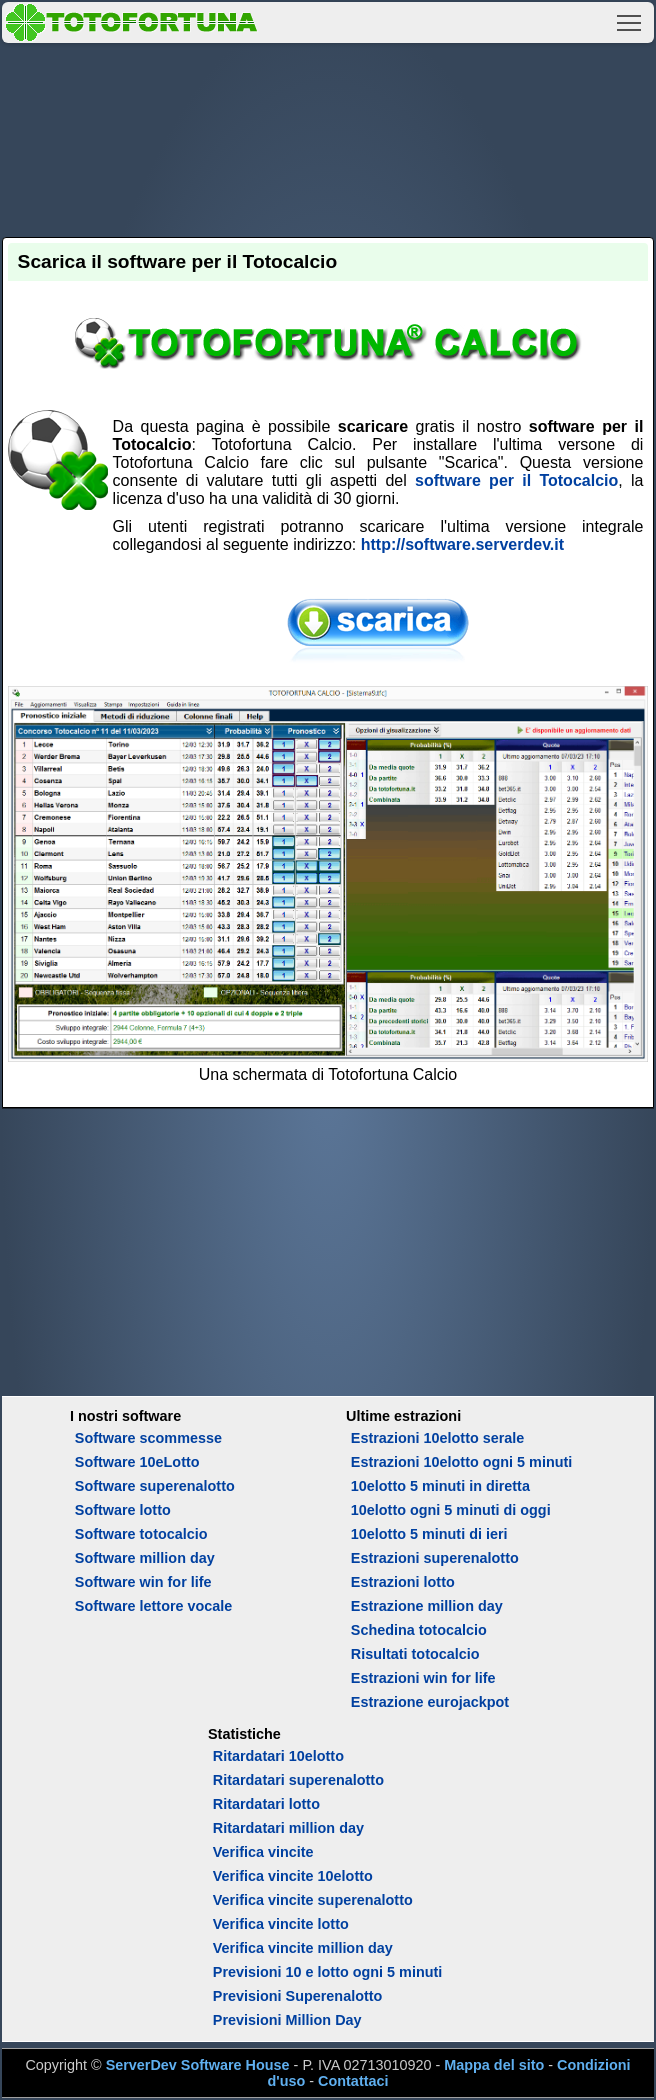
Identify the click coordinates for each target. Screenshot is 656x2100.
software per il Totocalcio (516, 480)
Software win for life (143, 1582)
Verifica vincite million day (303, 1948)
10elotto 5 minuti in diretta (440, 1486)
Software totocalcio (141, 1534)
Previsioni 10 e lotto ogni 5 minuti (327, 1972)
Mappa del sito (494, 2065)
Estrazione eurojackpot (430, 1702)
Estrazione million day (427, 1606)
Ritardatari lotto (266, 1804)
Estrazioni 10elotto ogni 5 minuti (461, 1462)
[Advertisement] (328, 137)
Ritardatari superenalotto (298, 1780)
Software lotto (123, 1510)
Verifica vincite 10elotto (293, 1876)
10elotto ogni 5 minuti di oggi (451, 1510)
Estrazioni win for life (423, 1678)
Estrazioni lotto (403, 1582)
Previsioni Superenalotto (298, 1996)
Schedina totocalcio (419, 1630)
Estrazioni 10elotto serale (438, 1438)
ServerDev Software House (198, 2065)
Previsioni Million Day (287, 2020)
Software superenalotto (155, 1486)
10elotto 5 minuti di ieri (429, 1534)
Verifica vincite (263, 1852)
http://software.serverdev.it (462, 544)
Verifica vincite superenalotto (313, 1900)
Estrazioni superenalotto (435, 1558)
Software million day (145, 1558)
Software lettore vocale (154, 1606)
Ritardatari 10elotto (278, 1756)
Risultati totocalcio (415, 1654)
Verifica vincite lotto (281, 1924)
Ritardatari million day (288, 1828)
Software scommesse (148, 1438)
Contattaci (353, 2081)
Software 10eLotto (137, 1462)
